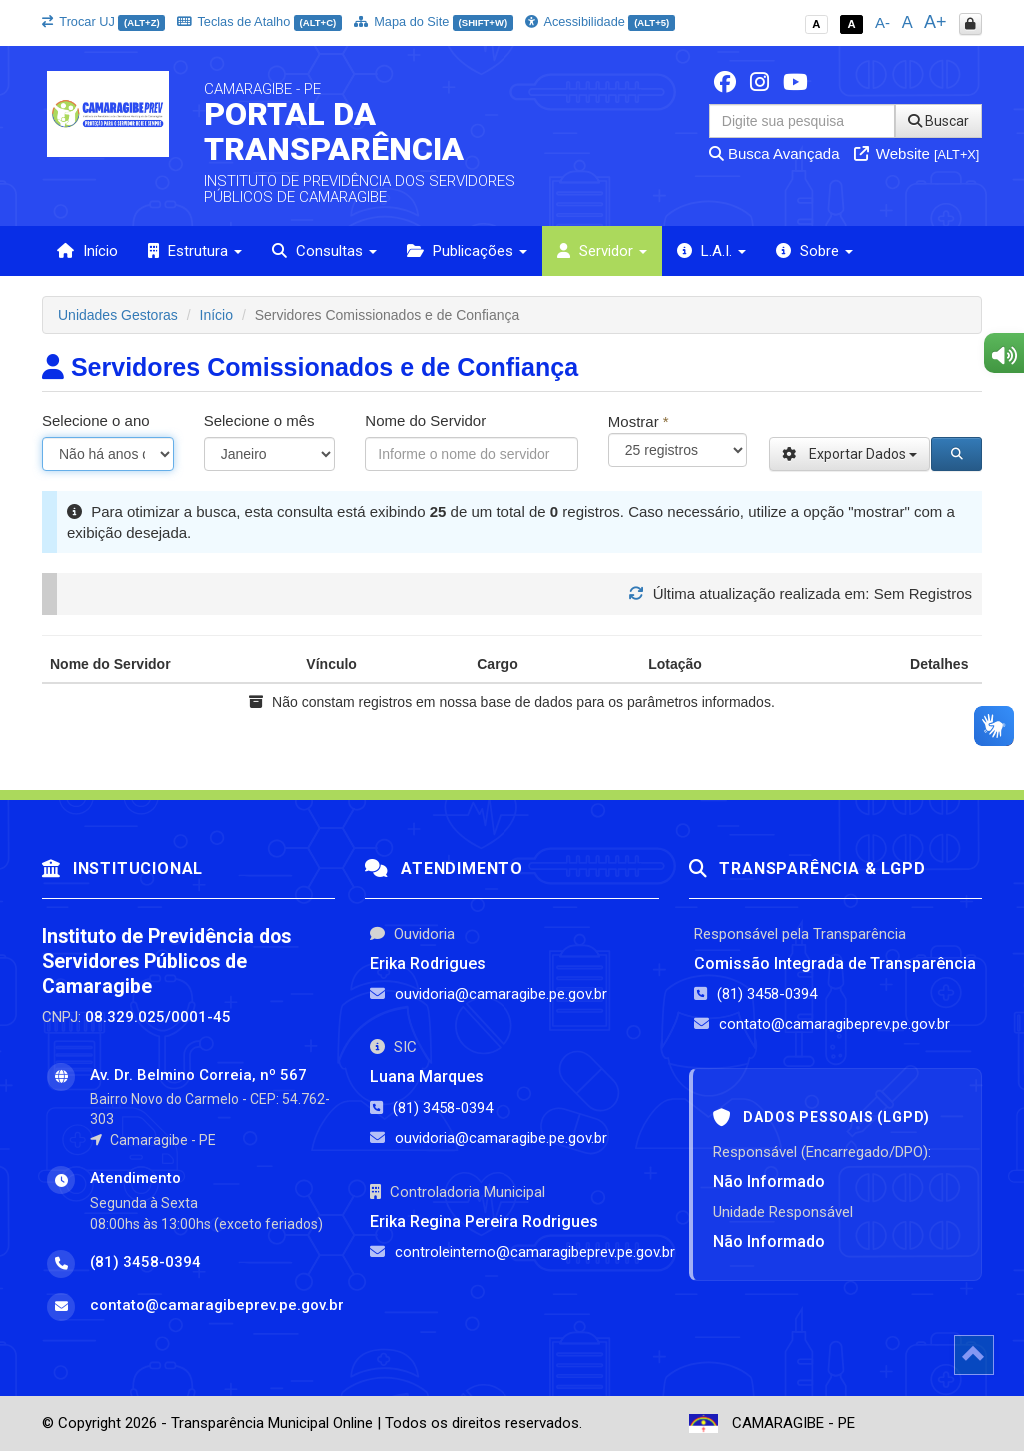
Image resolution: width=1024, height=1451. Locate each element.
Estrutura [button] (195, 251)
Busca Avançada (774, 153)
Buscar (938, 121)
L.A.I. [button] (711, 251)
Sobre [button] (814, 251)
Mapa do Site (433, 21)
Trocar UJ (103, 21)
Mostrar (638, 421)
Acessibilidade (600, 21)
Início (87, 251)
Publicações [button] (467, 251)
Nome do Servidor (425, 420)
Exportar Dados (849, 454)
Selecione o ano (96, 420)
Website (917, 153)
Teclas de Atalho (259, 21)
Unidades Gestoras (118, 315)
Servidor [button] (602, 251)
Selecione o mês (259, 420)
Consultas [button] (324, 251)
